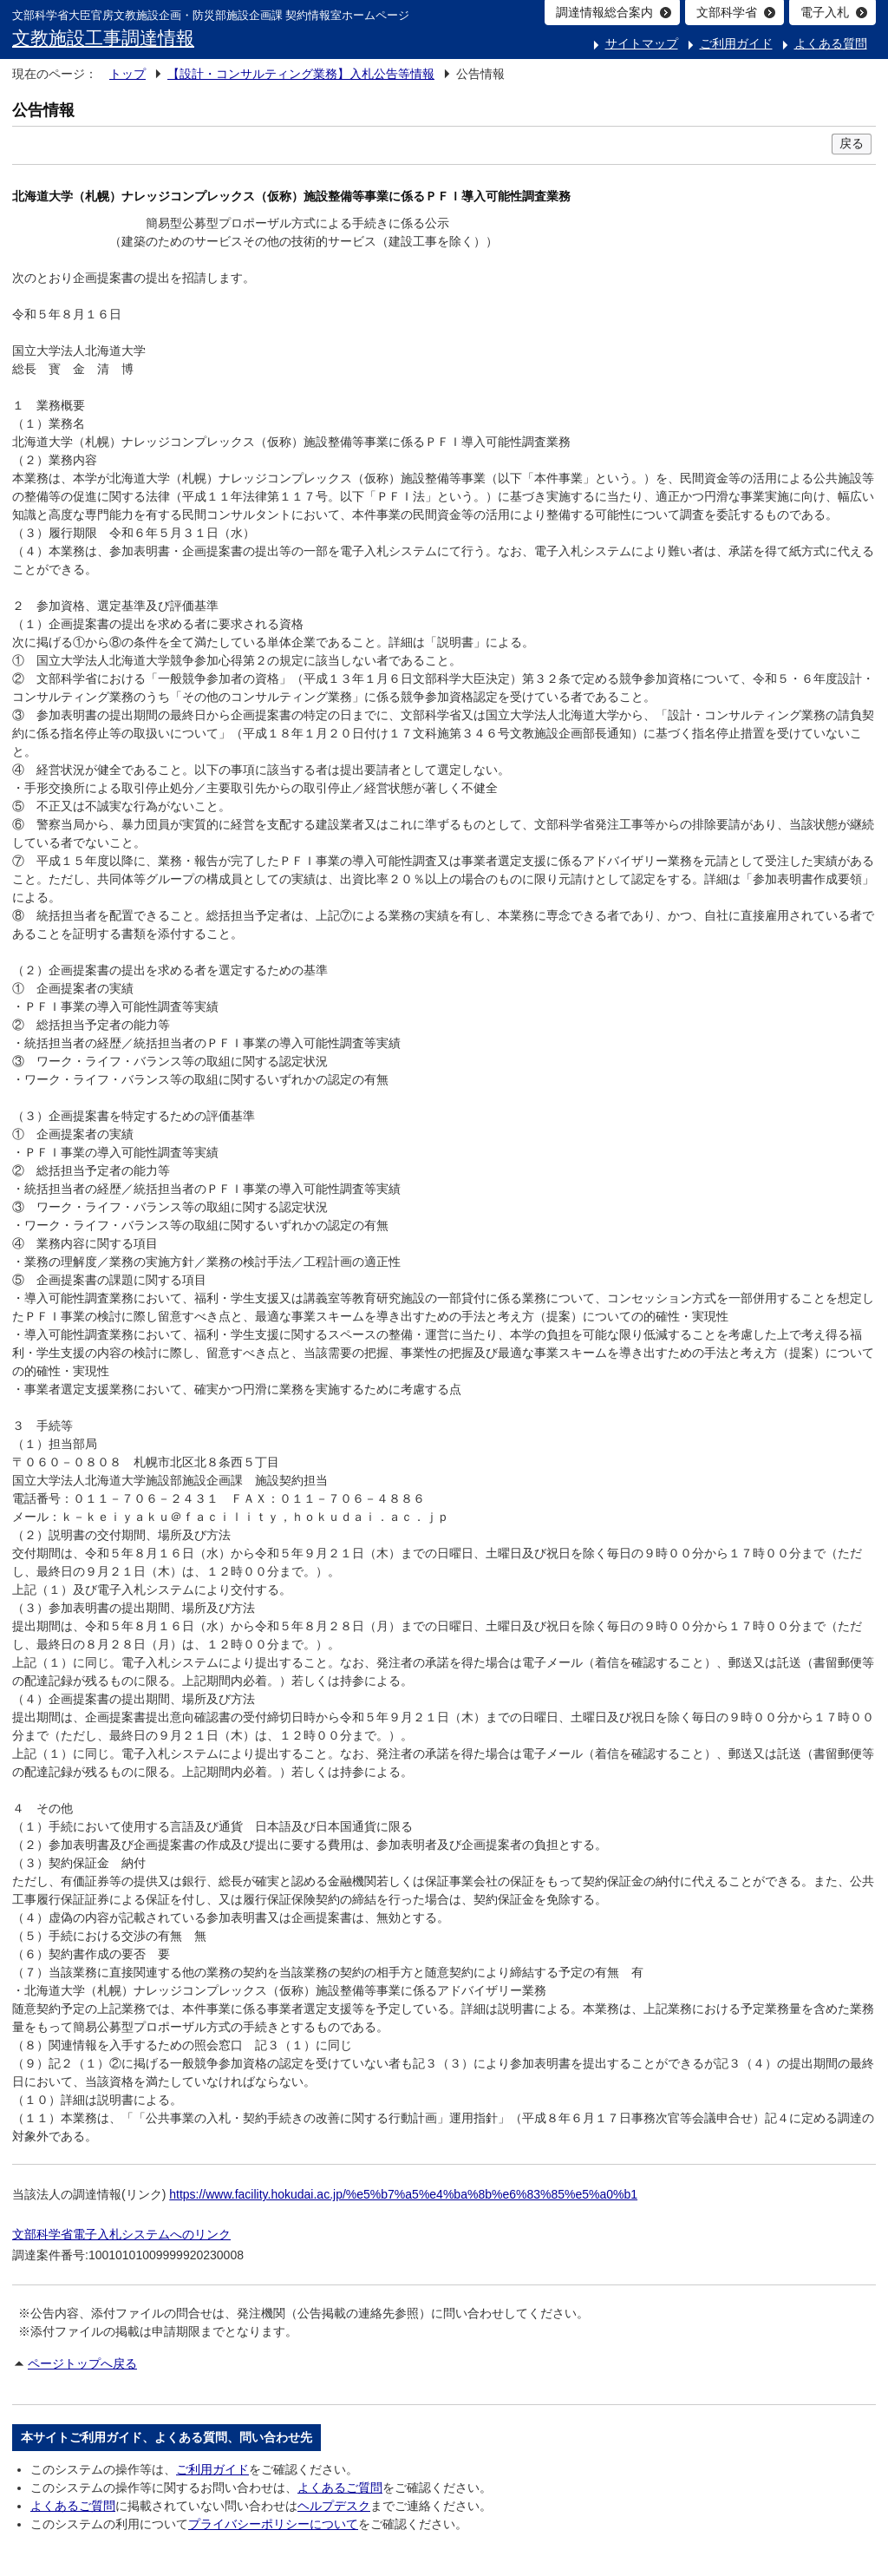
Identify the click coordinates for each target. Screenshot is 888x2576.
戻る (851, 143)
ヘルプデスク (333, 2506)
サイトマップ (641, 43)
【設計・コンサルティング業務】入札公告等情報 (300, 74)
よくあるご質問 (339, 2487)
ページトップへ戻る (82, 2363)
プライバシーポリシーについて (273, 2524)
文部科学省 (726, 12)
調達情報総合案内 (604, 12)
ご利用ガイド (736, 43)
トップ (127, 74)
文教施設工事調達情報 (103, 38)
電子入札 (824, 12)
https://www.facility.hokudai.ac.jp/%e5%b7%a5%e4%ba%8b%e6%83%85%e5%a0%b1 (403, 2194)
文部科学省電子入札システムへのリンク (121, 2234)
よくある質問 (830, 43)
